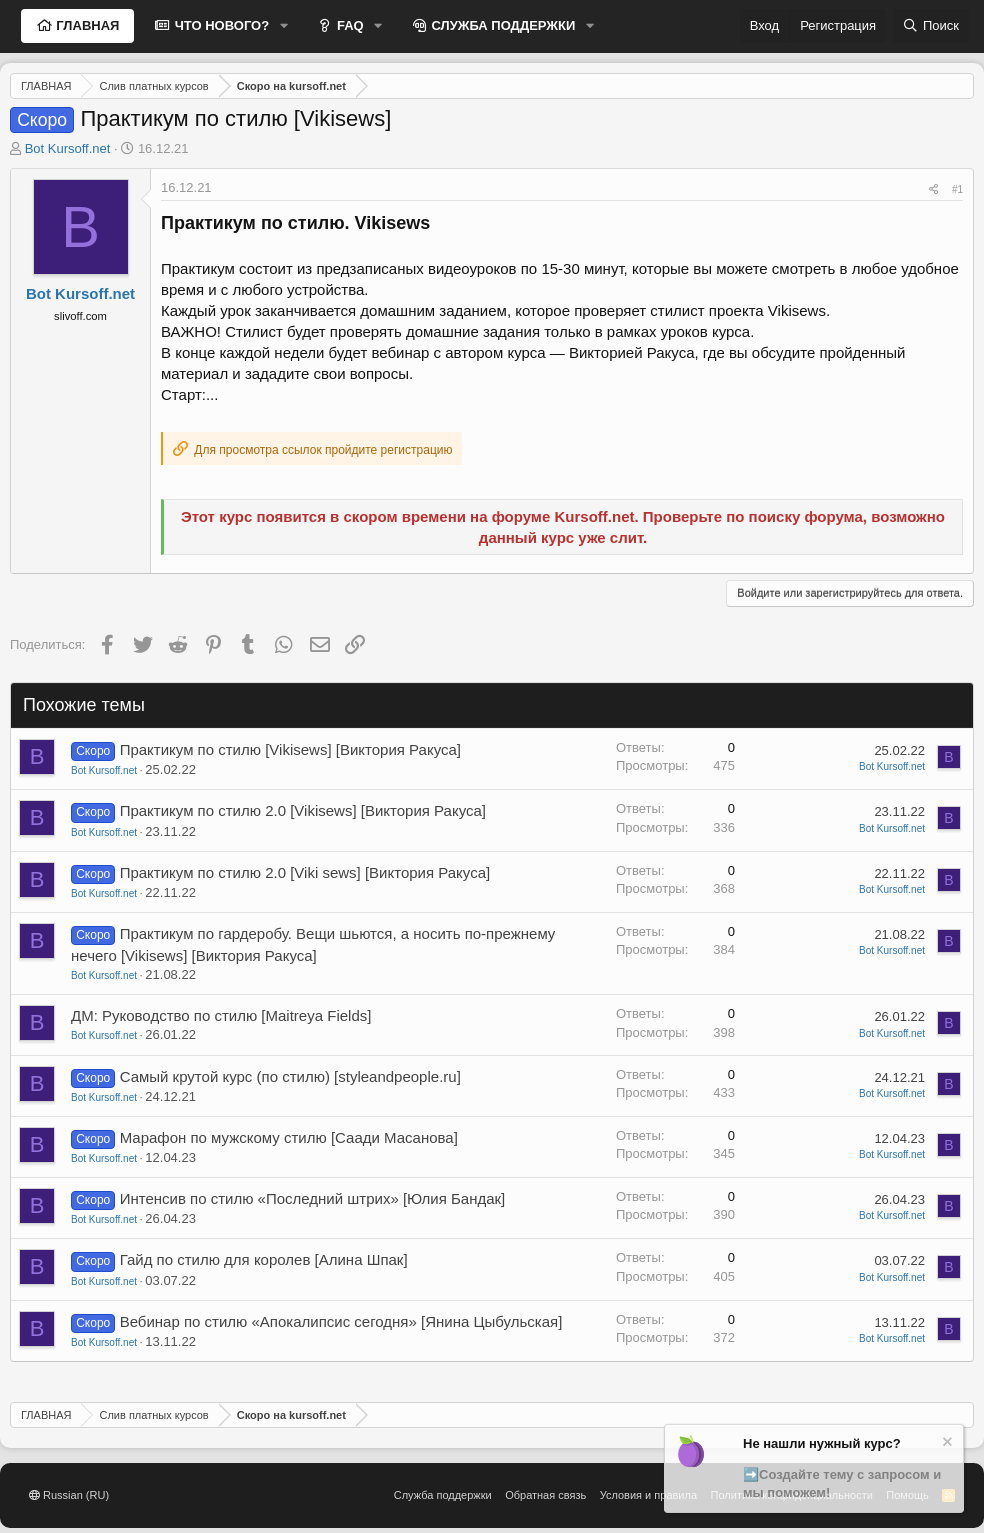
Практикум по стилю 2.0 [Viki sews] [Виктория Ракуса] (305, 872)
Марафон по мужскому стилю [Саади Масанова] (289, 1137)
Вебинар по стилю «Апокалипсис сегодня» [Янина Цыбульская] (341, 1321)
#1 (957, 189)
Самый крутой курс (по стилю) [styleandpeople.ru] (290, 1076)
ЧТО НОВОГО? (220, 25)
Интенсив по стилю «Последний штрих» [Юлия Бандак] (313, 1198)
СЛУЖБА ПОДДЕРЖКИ (502, 25)
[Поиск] (931, 26)
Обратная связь (545, 1495)
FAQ (348, 25)
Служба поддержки (443, 1495)
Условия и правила (648, 1495)
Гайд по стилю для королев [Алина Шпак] (264, 1259)
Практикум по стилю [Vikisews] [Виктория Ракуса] (290, 749)
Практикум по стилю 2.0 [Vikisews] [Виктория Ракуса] (303, 810)
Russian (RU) (69, 1495)
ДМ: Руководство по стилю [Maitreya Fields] (221, 1015)
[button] (284, 26)
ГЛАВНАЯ (86, 25)
